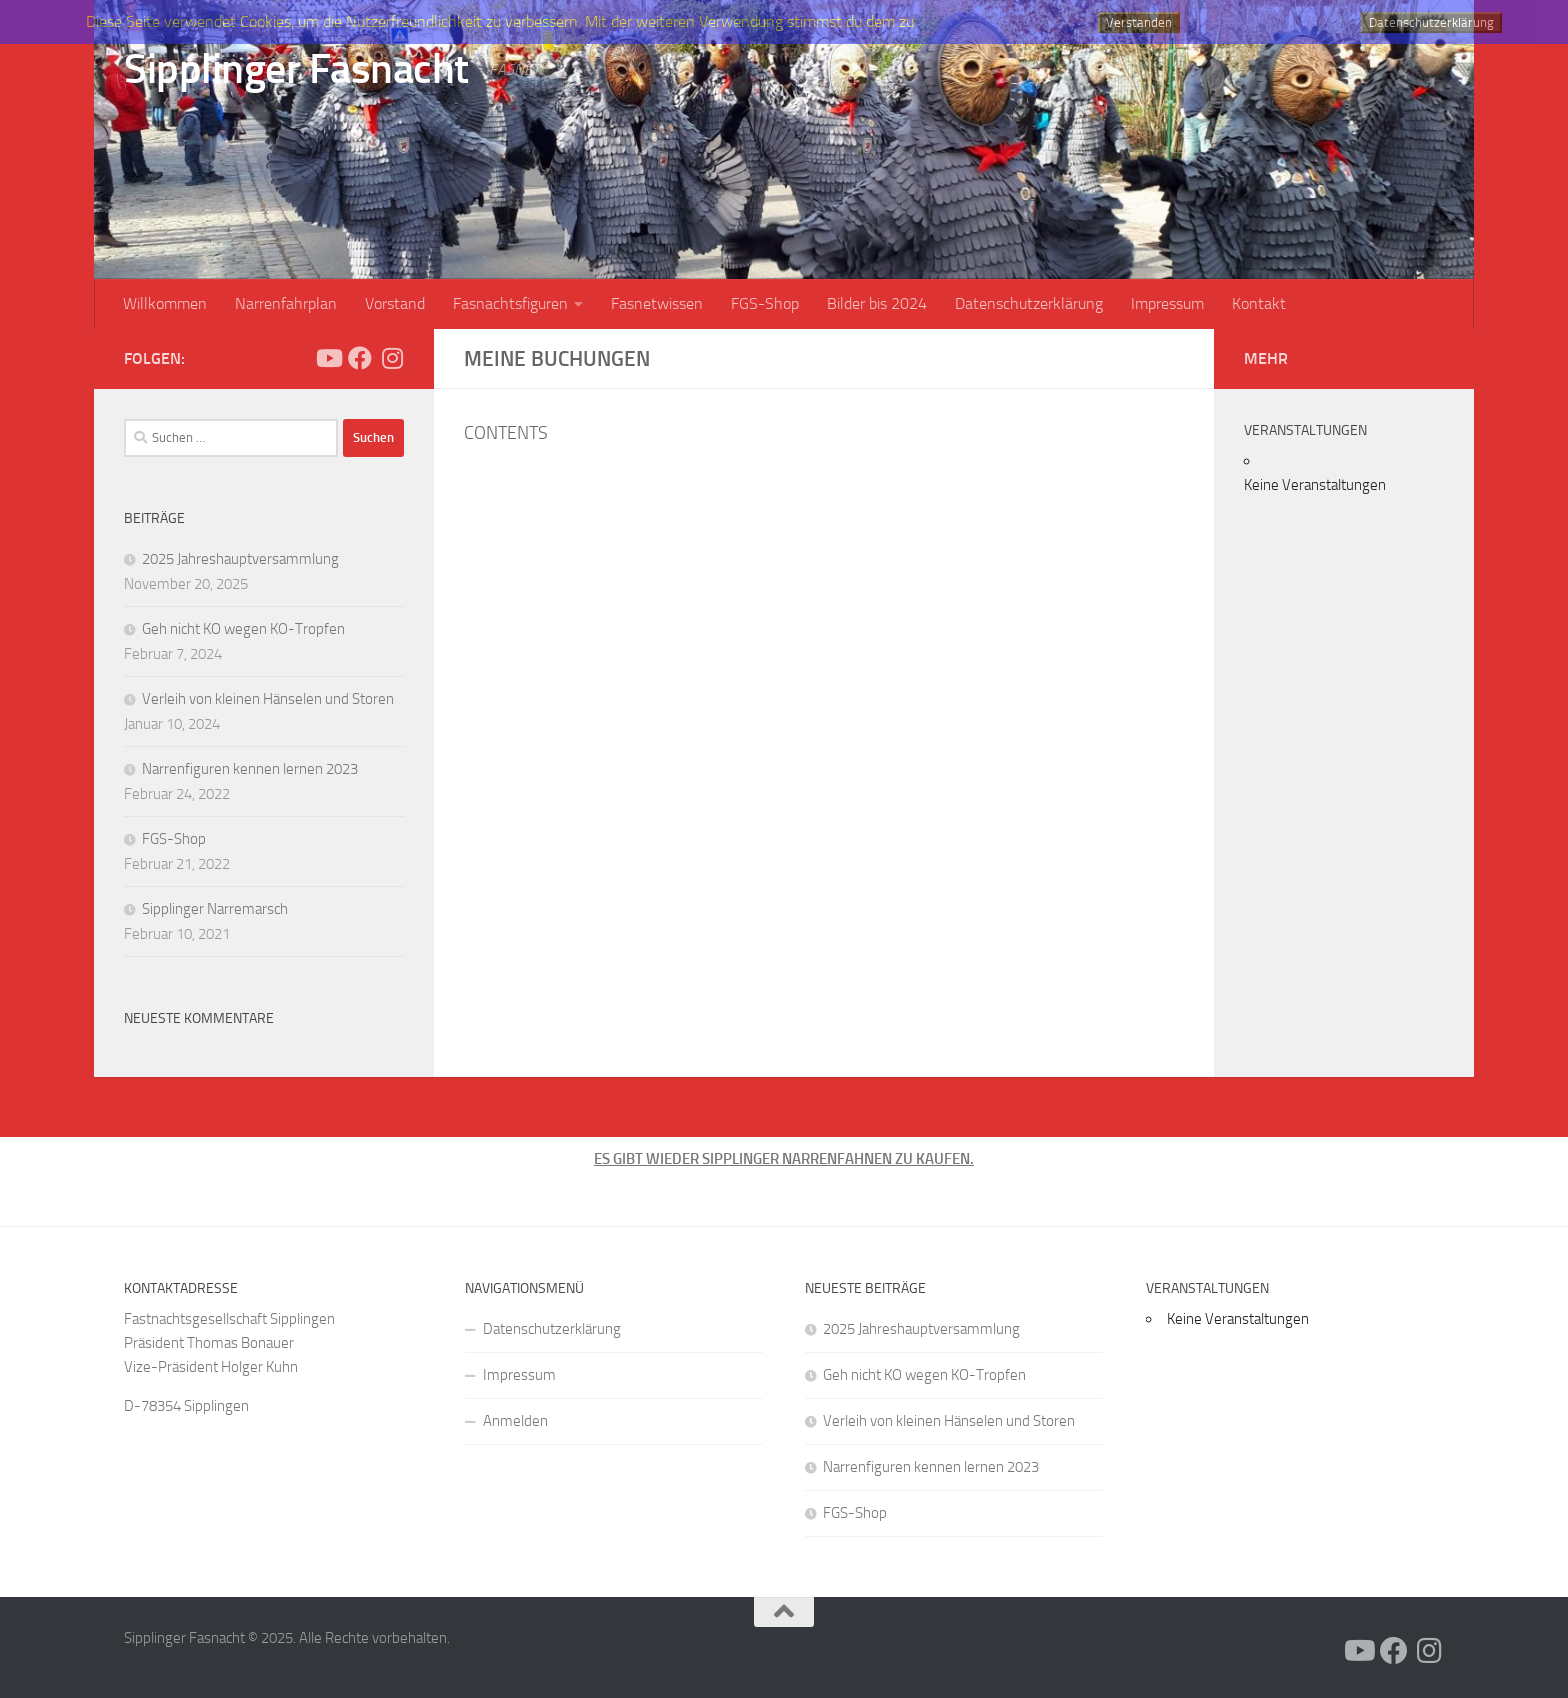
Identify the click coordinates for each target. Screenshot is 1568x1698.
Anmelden (515, 1421)
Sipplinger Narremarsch (215, 909)
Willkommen (165, 303)
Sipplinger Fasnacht (296, 69)
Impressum (1167, 303)
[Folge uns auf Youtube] (328, 358)
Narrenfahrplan (286, 303)
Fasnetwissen (657, 303)
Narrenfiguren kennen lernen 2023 (250, 769)
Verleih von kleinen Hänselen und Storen (268, 699)
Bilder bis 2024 (877, 303)
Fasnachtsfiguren (510, 303)
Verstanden (1139, 22)
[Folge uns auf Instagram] (392, 358)
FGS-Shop (765, 303)
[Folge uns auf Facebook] (360, 358)
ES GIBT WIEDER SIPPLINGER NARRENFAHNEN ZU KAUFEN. (784, 1159)
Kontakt (1259, 303)
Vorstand (395, 303)
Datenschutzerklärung (1029, 303)
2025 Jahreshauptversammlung (240, 559)
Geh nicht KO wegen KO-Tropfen (243, 629)
